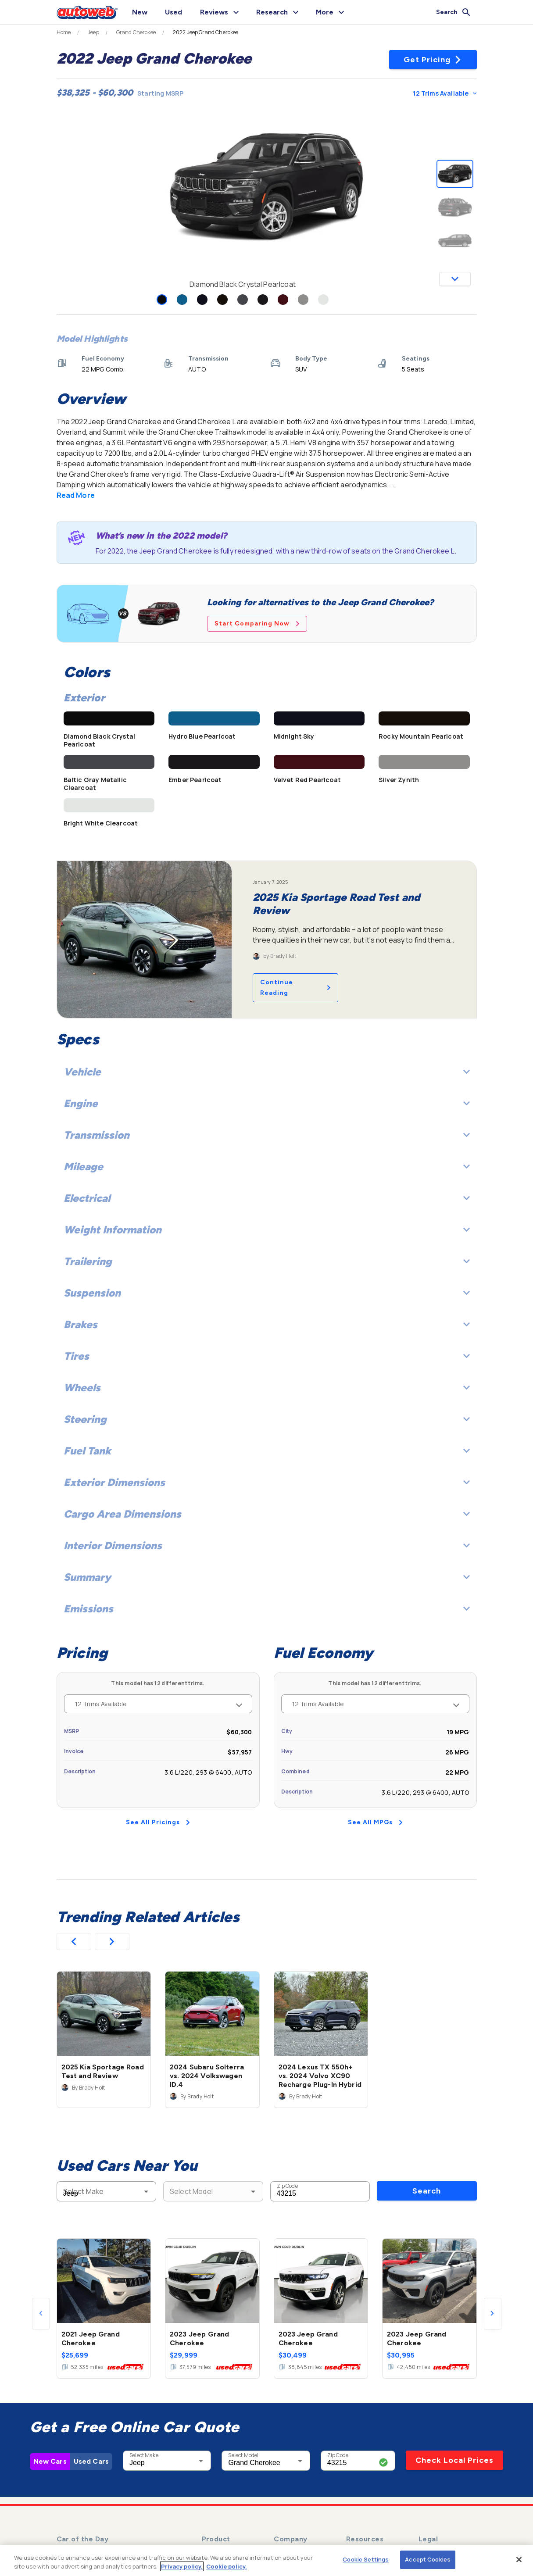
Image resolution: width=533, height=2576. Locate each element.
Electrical (267, 1198)
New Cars (50, 2461)
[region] (266, 2560)
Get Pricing (433, 59)
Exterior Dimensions (267, 1482)
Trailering (267, 1261)
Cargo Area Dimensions (267, 1514)
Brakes (267, 1324)
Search (426, 2191)
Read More (76, 495)
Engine (267, 1103)
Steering (267, 1419)
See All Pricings (158, 1822)
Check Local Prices (454, 2460)
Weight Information (267, 1229)
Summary (267, 1577)
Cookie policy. (226, 2566)
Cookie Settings (366, 2559)
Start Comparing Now (257, 623)
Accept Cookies (428, 2559)
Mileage (267, 1166)
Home (64, 32)
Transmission (267, 1135)
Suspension (267, 1292)
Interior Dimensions (267, 1545)
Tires (267, 1356)
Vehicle (267, 1071)
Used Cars (91, 2461)
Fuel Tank (267, 1450)
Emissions (267, 1608)
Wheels (267, 1387)
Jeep (93, 32)
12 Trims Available (444, 93)
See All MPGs (375, 1822)
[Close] (519, 2559)
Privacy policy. (182, 2566)
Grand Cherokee (136, 32)
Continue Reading (295, 988)
